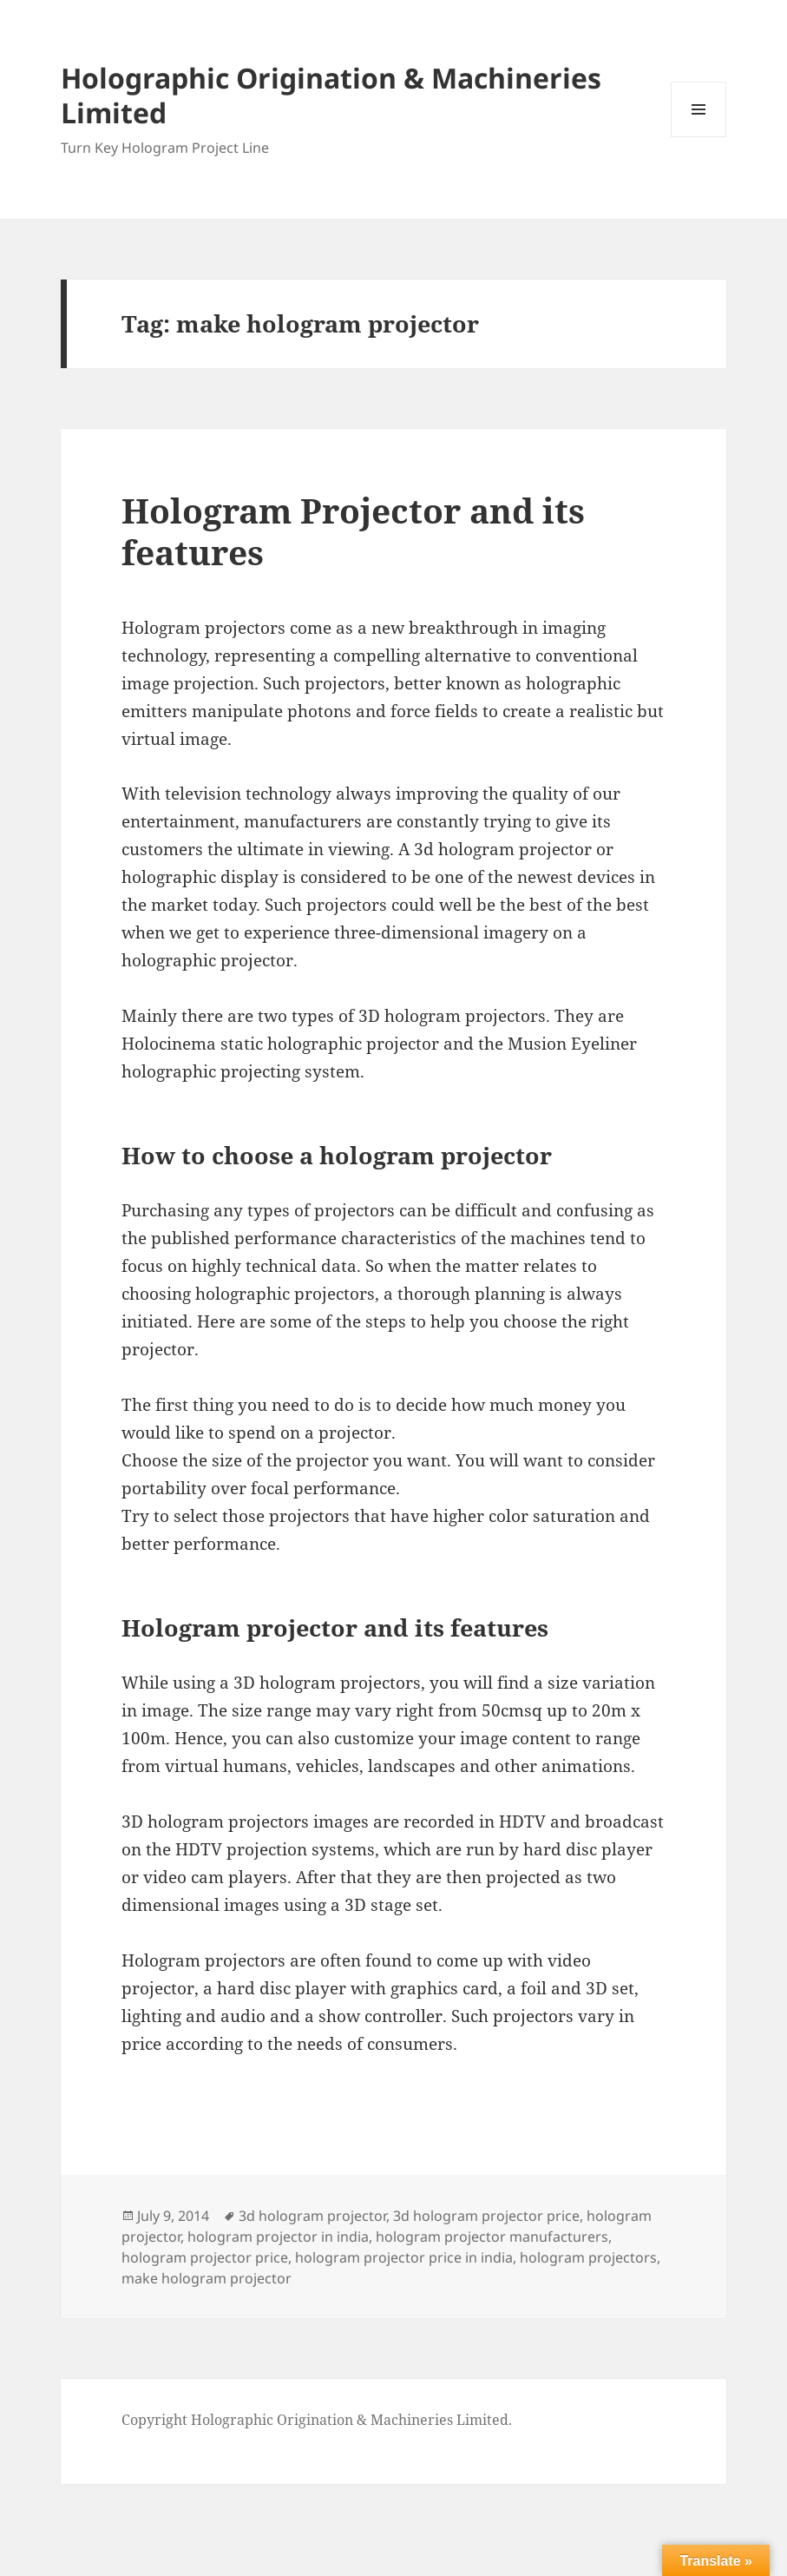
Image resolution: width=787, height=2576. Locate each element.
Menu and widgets (699, 136)
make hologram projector (206, 2278)
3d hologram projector (312, 2215)
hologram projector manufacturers (492, 2236)
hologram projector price (204, 2257)
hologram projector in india (278, 2236)
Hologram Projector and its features (353, 531)
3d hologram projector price (486, 2215)
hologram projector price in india (404, 2257)
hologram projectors (588, 2257)
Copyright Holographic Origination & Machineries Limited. (316, 2419)
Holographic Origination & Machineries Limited (331, 95)
